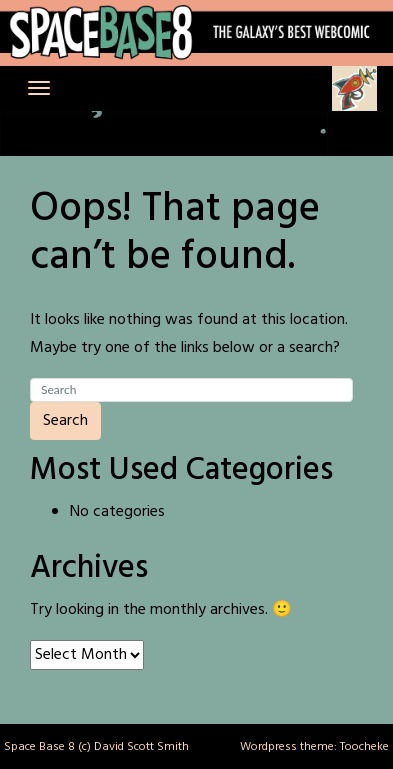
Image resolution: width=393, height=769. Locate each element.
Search (65, 421)
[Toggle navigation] (39, 88)
